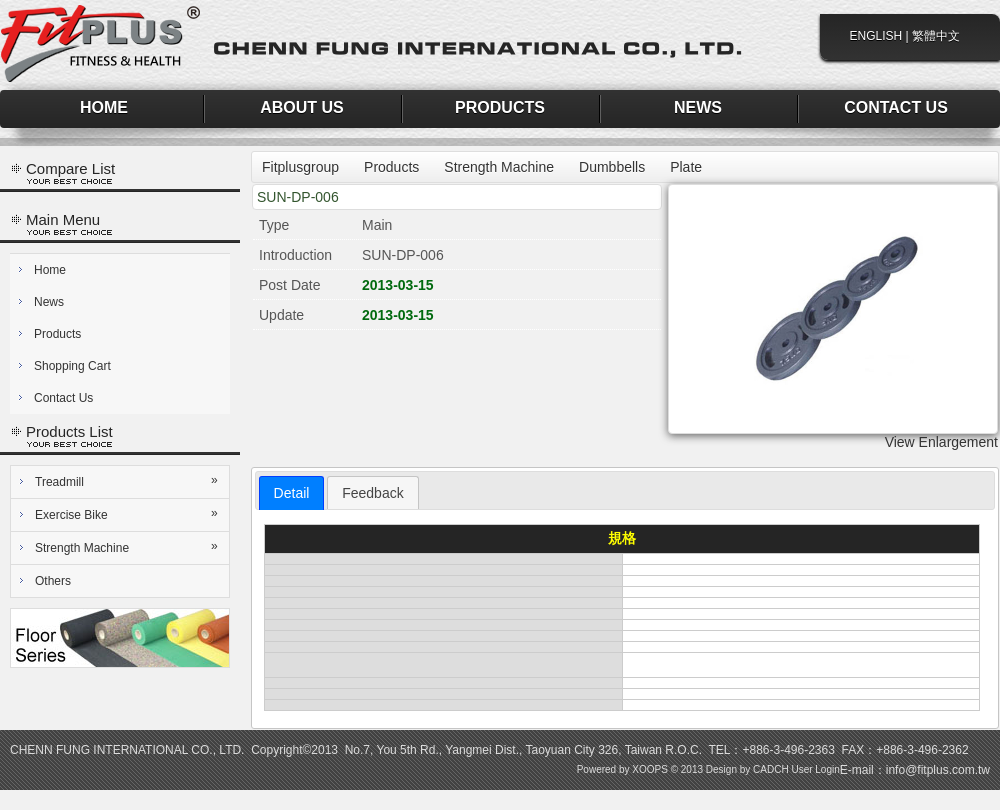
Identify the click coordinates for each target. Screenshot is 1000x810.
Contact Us (63, 398)
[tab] (292, 493)
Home (50, 270)
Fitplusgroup (300, 167)
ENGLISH (876, 36)
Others (53, 581)
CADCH (771, 769)
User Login (815, 769)
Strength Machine (128, 547)
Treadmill (128, 481)
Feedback (372, 493)
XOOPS (650, 769)
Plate (686, 167)
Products (57, 334)
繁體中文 (936, 36)
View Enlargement (941, 442)
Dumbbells (612, 167)
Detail (292, 493)
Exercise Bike (128, 514)
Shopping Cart (72, 366)
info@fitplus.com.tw (938, 770)
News (49, 302)
